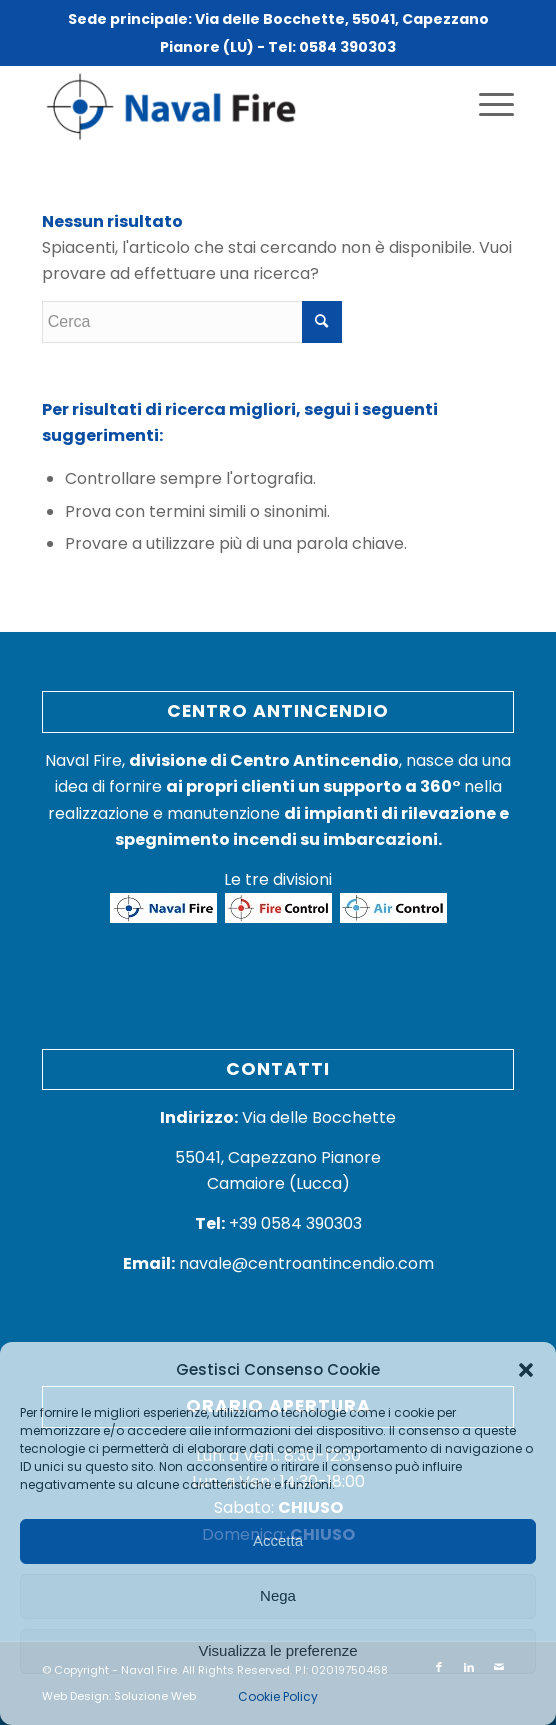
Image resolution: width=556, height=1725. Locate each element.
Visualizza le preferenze (278, 1650)
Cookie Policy (278, 1696)
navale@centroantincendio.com (306, 1263)
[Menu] (486, 105)
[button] (526, 1370)
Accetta (278, 1540)
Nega (278, 1595)
